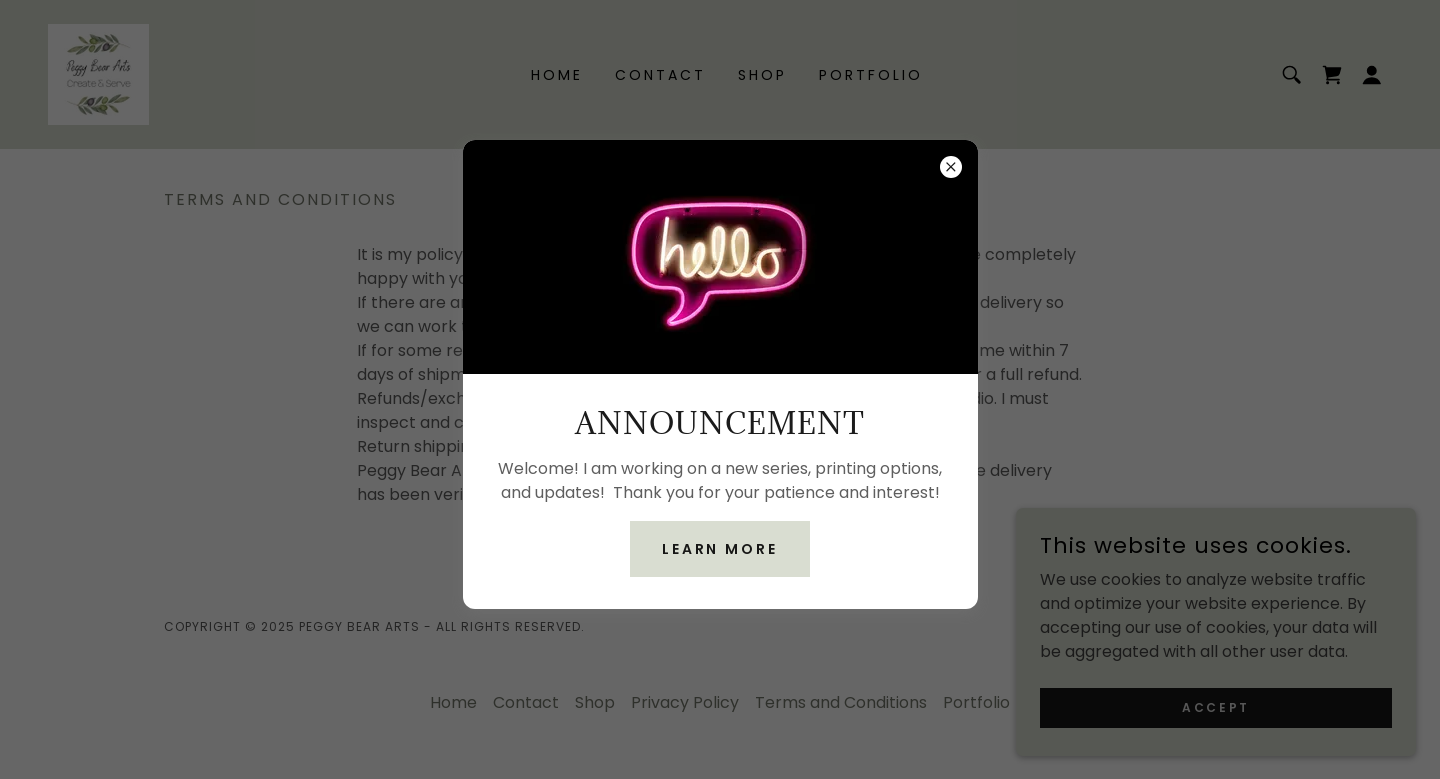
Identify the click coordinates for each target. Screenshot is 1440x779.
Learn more (720, 549)
